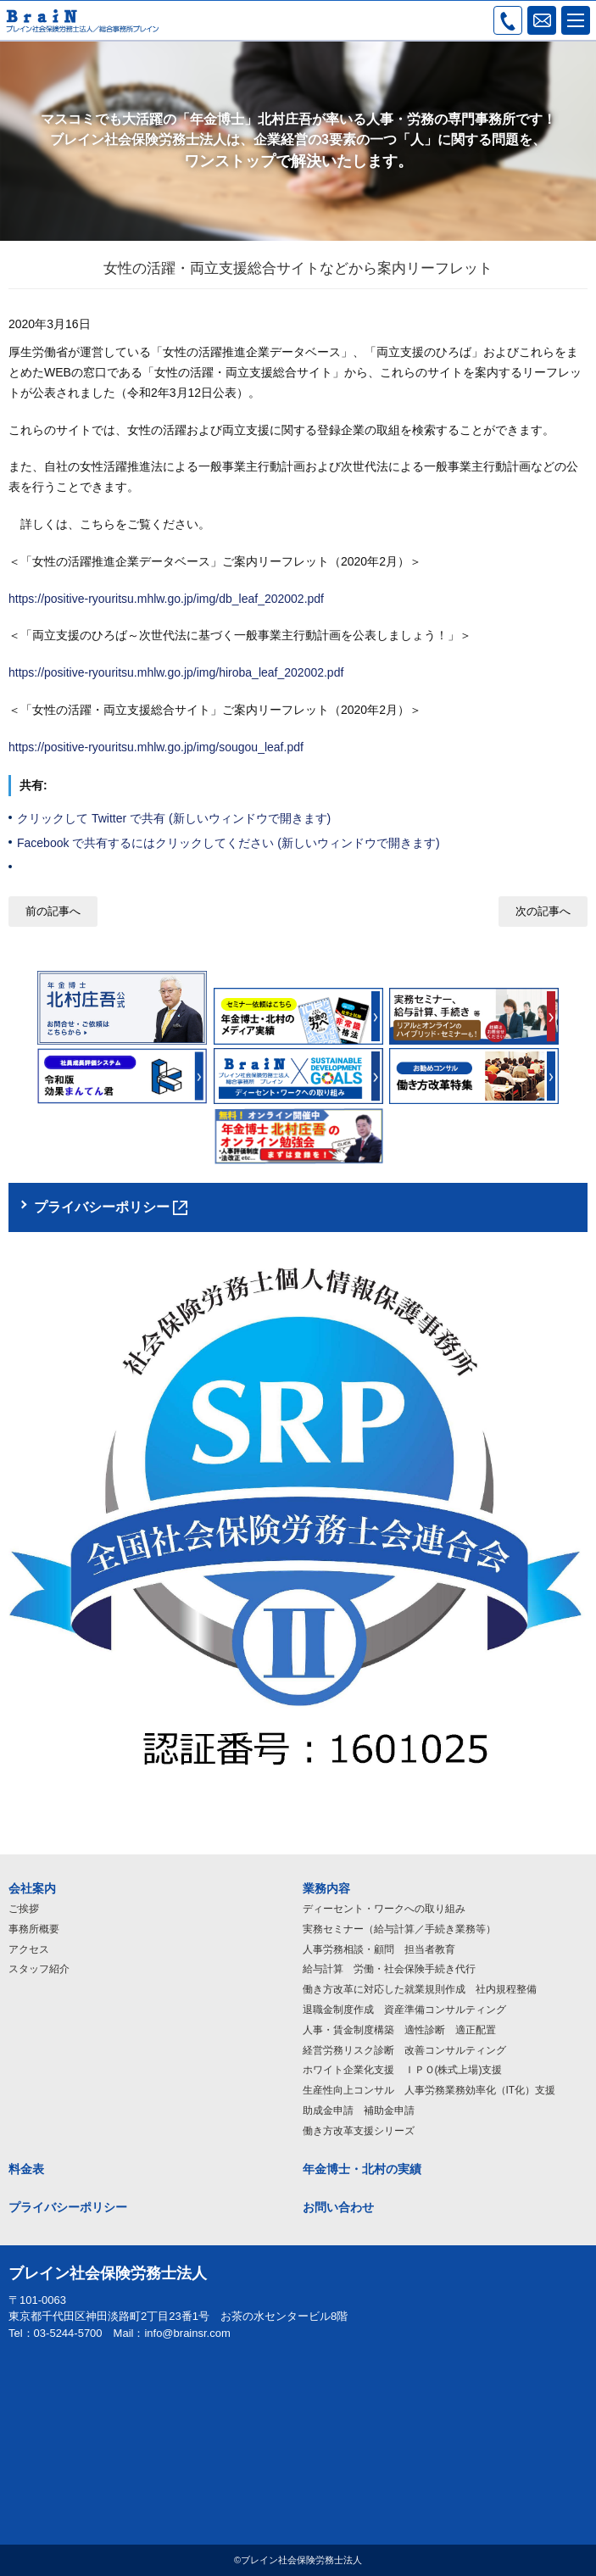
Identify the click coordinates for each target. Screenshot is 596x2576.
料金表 (26, 2169)
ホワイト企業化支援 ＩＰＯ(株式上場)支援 (403, 2070)
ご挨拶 (23, 1909)
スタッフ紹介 (39, 1969)
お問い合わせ (338, 2207)
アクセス (28, 1949)
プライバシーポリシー (67, 2207)
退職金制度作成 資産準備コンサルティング (404, 2010)
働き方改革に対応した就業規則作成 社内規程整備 (420, 1989)
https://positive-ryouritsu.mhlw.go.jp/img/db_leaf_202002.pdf (166, 598)
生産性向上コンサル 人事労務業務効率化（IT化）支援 (429, 2090)
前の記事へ (53, 911)
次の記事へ (543, 911)
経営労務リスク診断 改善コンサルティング (404, 2050)
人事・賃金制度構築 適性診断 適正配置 (399, 2030)
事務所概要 (33, 1929)
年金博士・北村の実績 (362, 2169)
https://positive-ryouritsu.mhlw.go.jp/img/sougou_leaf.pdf (156, 747)
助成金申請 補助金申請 (359, 2110)
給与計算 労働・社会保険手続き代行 (389, 1969)
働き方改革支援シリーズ (359, 2131)
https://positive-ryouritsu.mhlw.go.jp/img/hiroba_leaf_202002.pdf (175, 672)
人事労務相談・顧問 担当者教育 (379, 1949)
